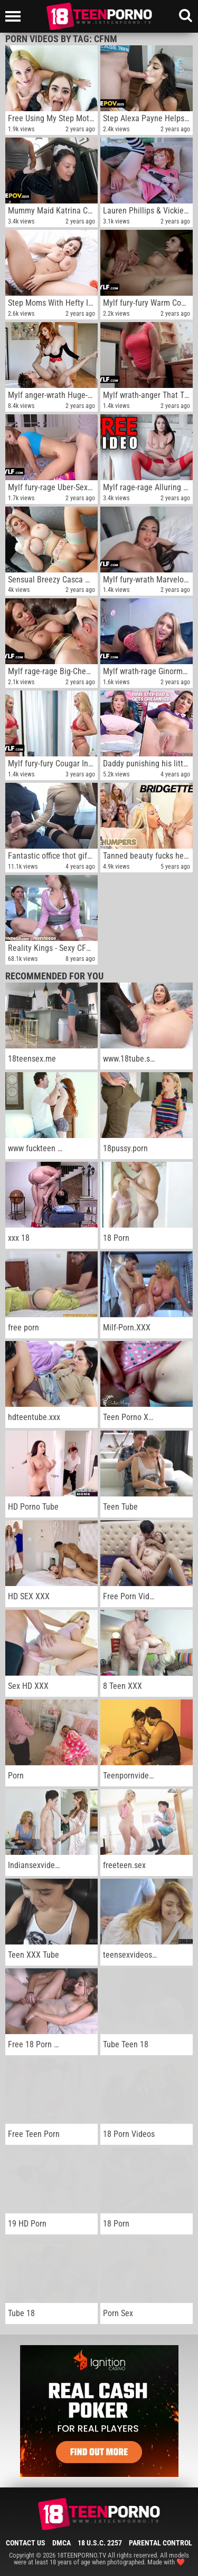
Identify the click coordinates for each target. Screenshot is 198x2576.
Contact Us (25, 2542)
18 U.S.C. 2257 (100, 2542)
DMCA (61, 2542)
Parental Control (160, 2542)
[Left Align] (15, 16)
